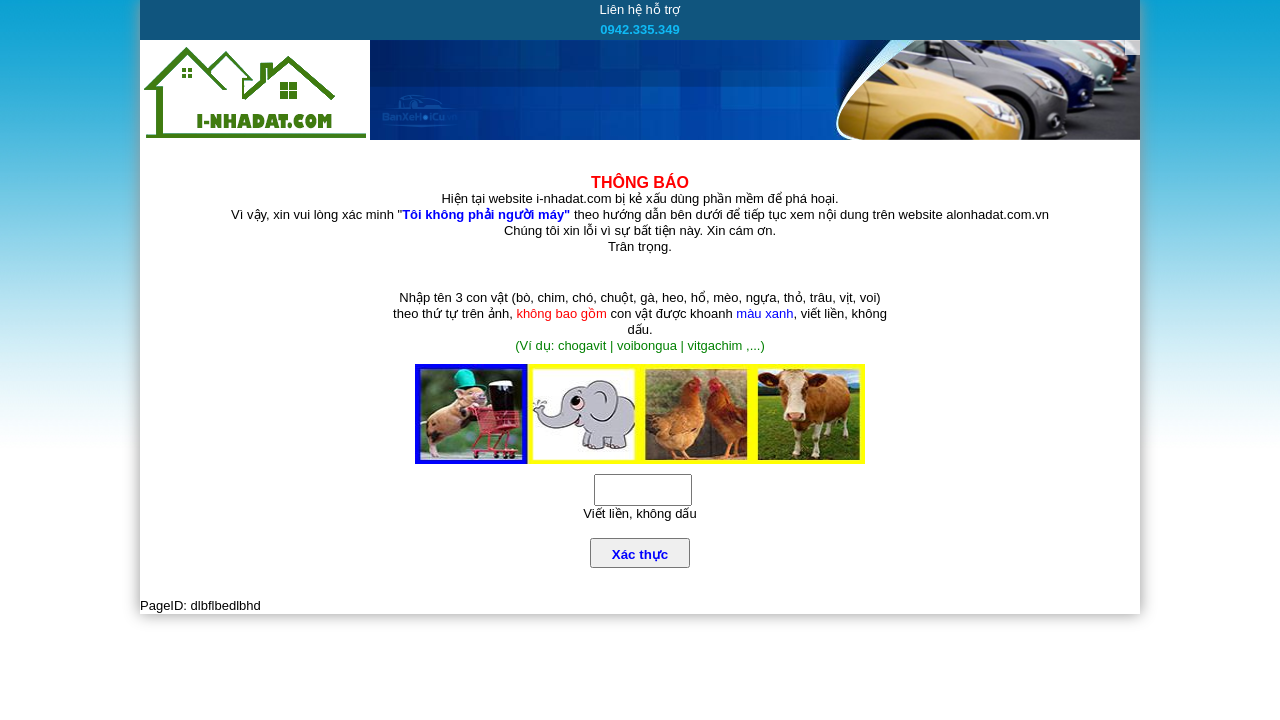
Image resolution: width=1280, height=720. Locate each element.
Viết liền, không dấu (639, 513)
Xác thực (640, 554)
